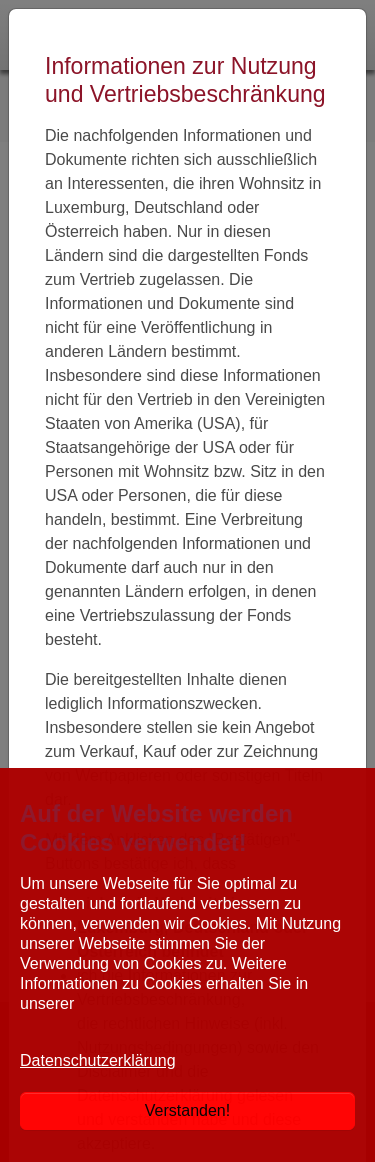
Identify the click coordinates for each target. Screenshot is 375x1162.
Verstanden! (187, 1110)
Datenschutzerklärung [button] (98, 1060)
